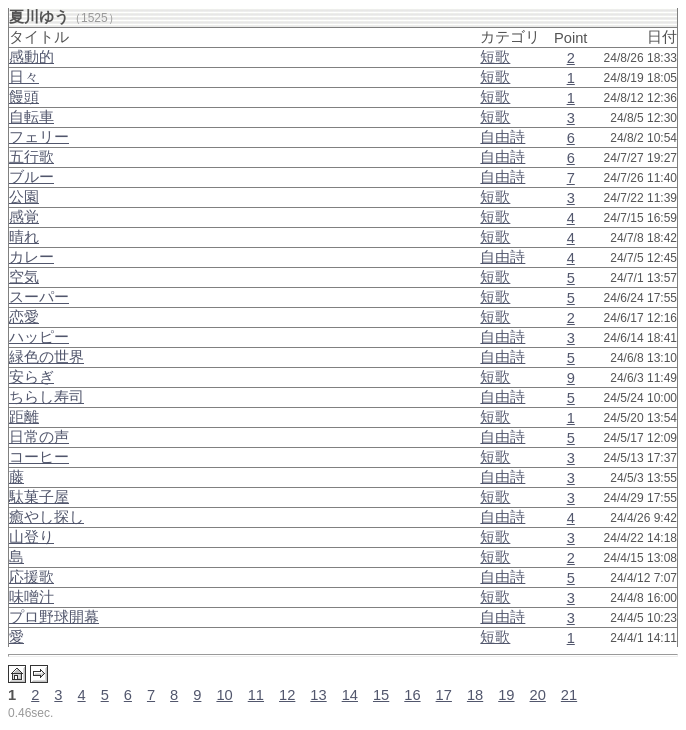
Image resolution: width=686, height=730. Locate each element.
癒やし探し (46, 517)
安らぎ (31, 377)
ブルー (31, 177)
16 (412, 695)
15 (381, 695)
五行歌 (31, 157)
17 (444, 695)
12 (287, 695)
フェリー (39, 137)
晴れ (24, 237)
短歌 (495, 57)
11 (256, 695)
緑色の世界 (46, 357)
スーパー (39, 297)
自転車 (31, 117)
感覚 (24, 217)
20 (538, 695)
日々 (24, 77)
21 (569, 695)
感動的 (31, 57)
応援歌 (31, 577)
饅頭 (24, 97)
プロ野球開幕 (54, 617)
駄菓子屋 (39, 497)
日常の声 (39, 437)
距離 (24, 417)
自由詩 (502, 137)
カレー (31, 257)
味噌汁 (31, 597)
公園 (24, 197)
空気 (24, 277)
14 (350, 695)
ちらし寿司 (46, 397)
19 (506, 695)
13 (318, 695)
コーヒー (39, 457)
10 (224, 695)
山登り (31, 537)
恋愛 (24, 317)
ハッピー (39, 337)
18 (475, 695)
